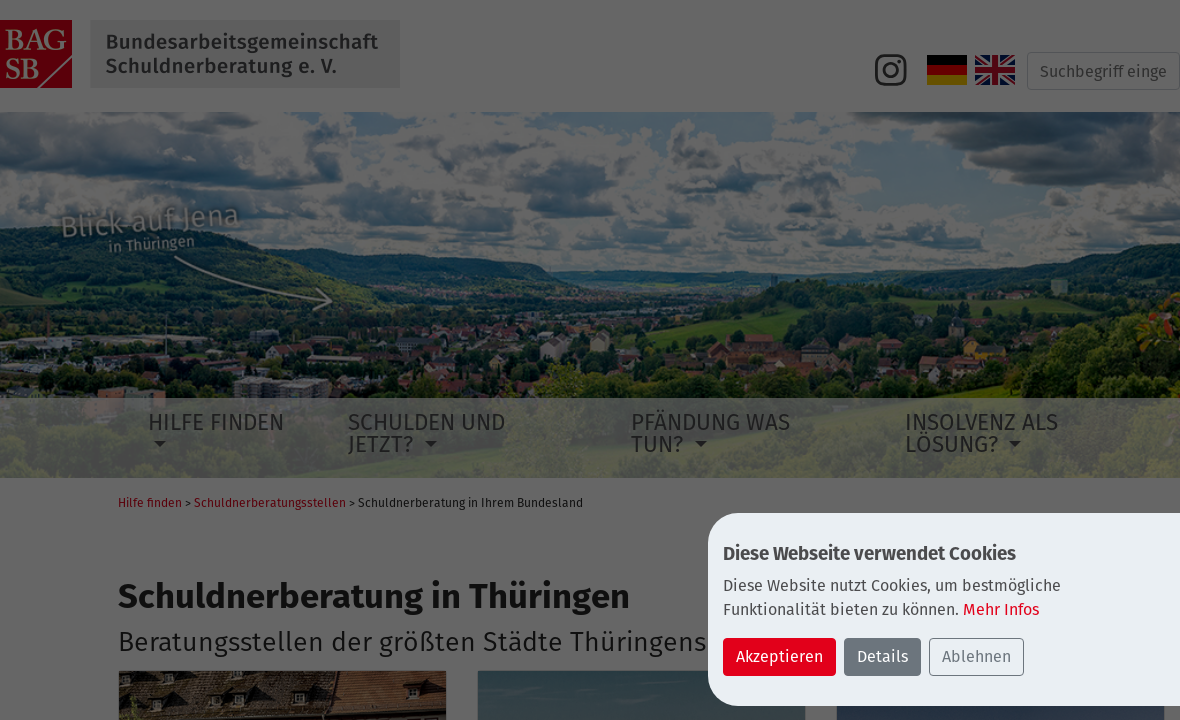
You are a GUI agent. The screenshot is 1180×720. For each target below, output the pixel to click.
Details (882, 656)
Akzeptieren (779, 656)
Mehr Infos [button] (1001, 609)
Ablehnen (976, 656)
